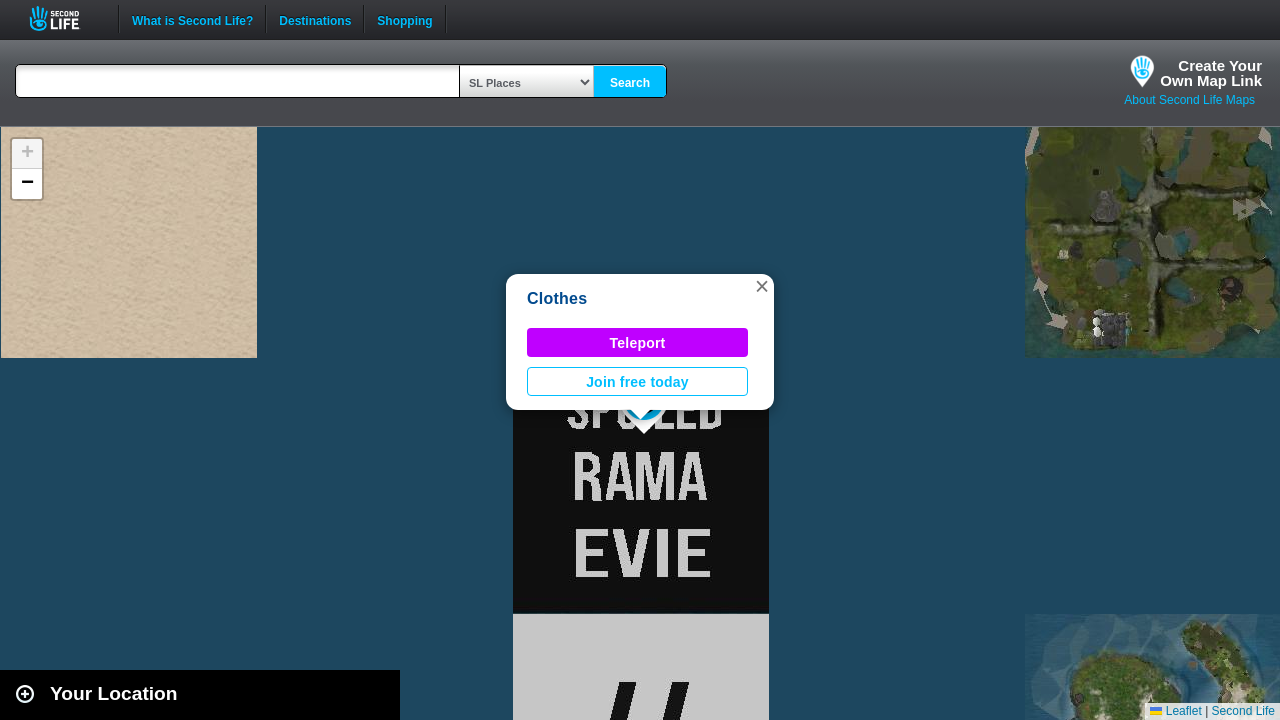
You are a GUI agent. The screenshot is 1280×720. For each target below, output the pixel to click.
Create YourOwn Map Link (1211, 73)
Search (630, 83)
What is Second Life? (192, 19)
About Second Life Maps (1189, 100)
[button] (762, 286)
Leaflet (1175, 711)
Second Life (65, 18)
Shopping (404, 19)
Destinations (315, 19)
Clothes (557, 298)
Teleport (638, 343)
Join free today (637, 382)
